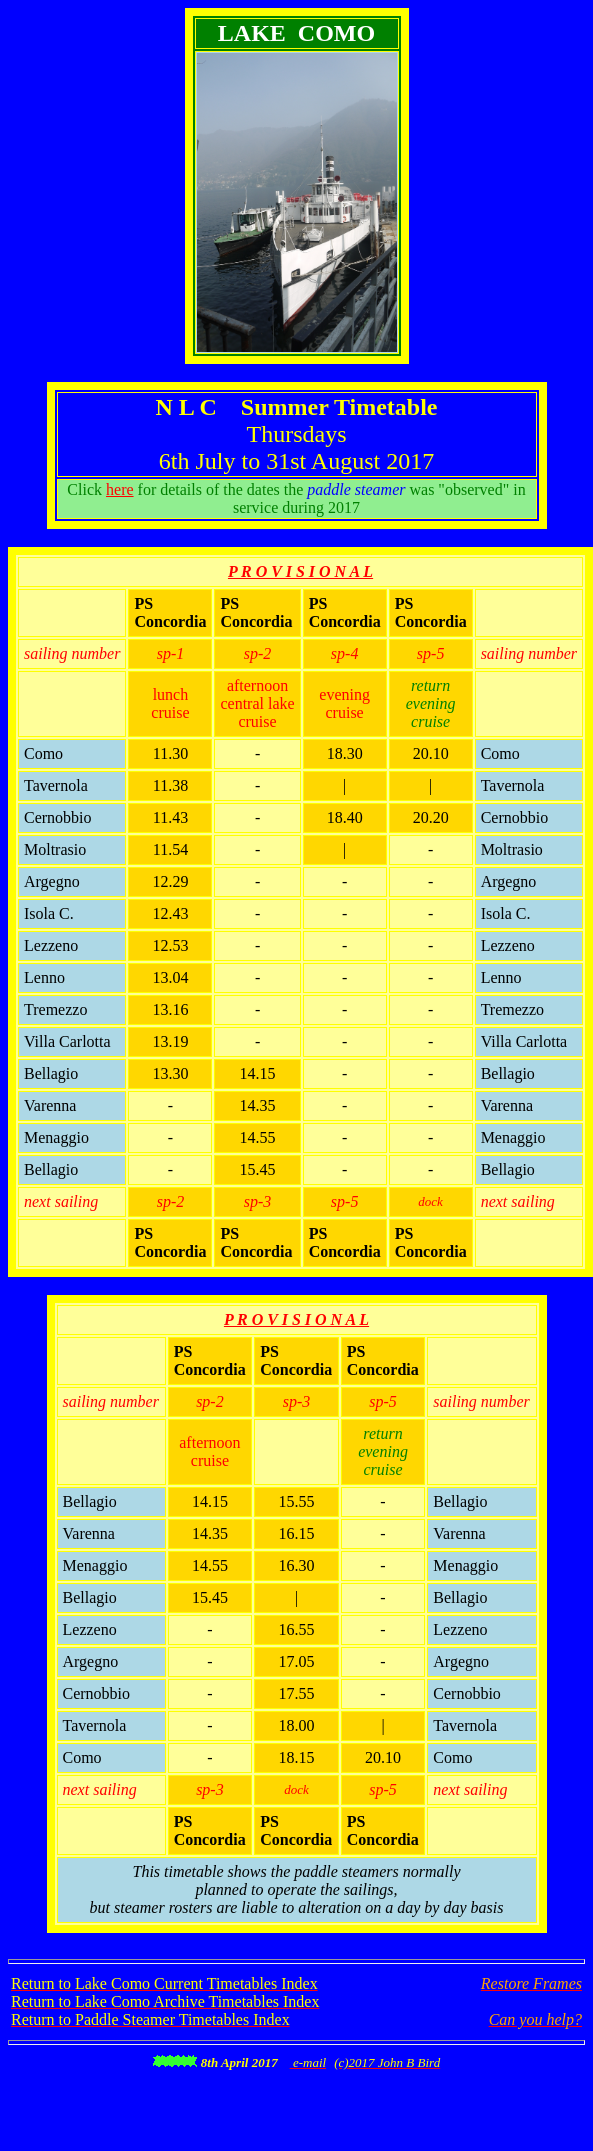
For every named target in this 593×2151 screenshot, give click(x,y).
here (120, 489)
